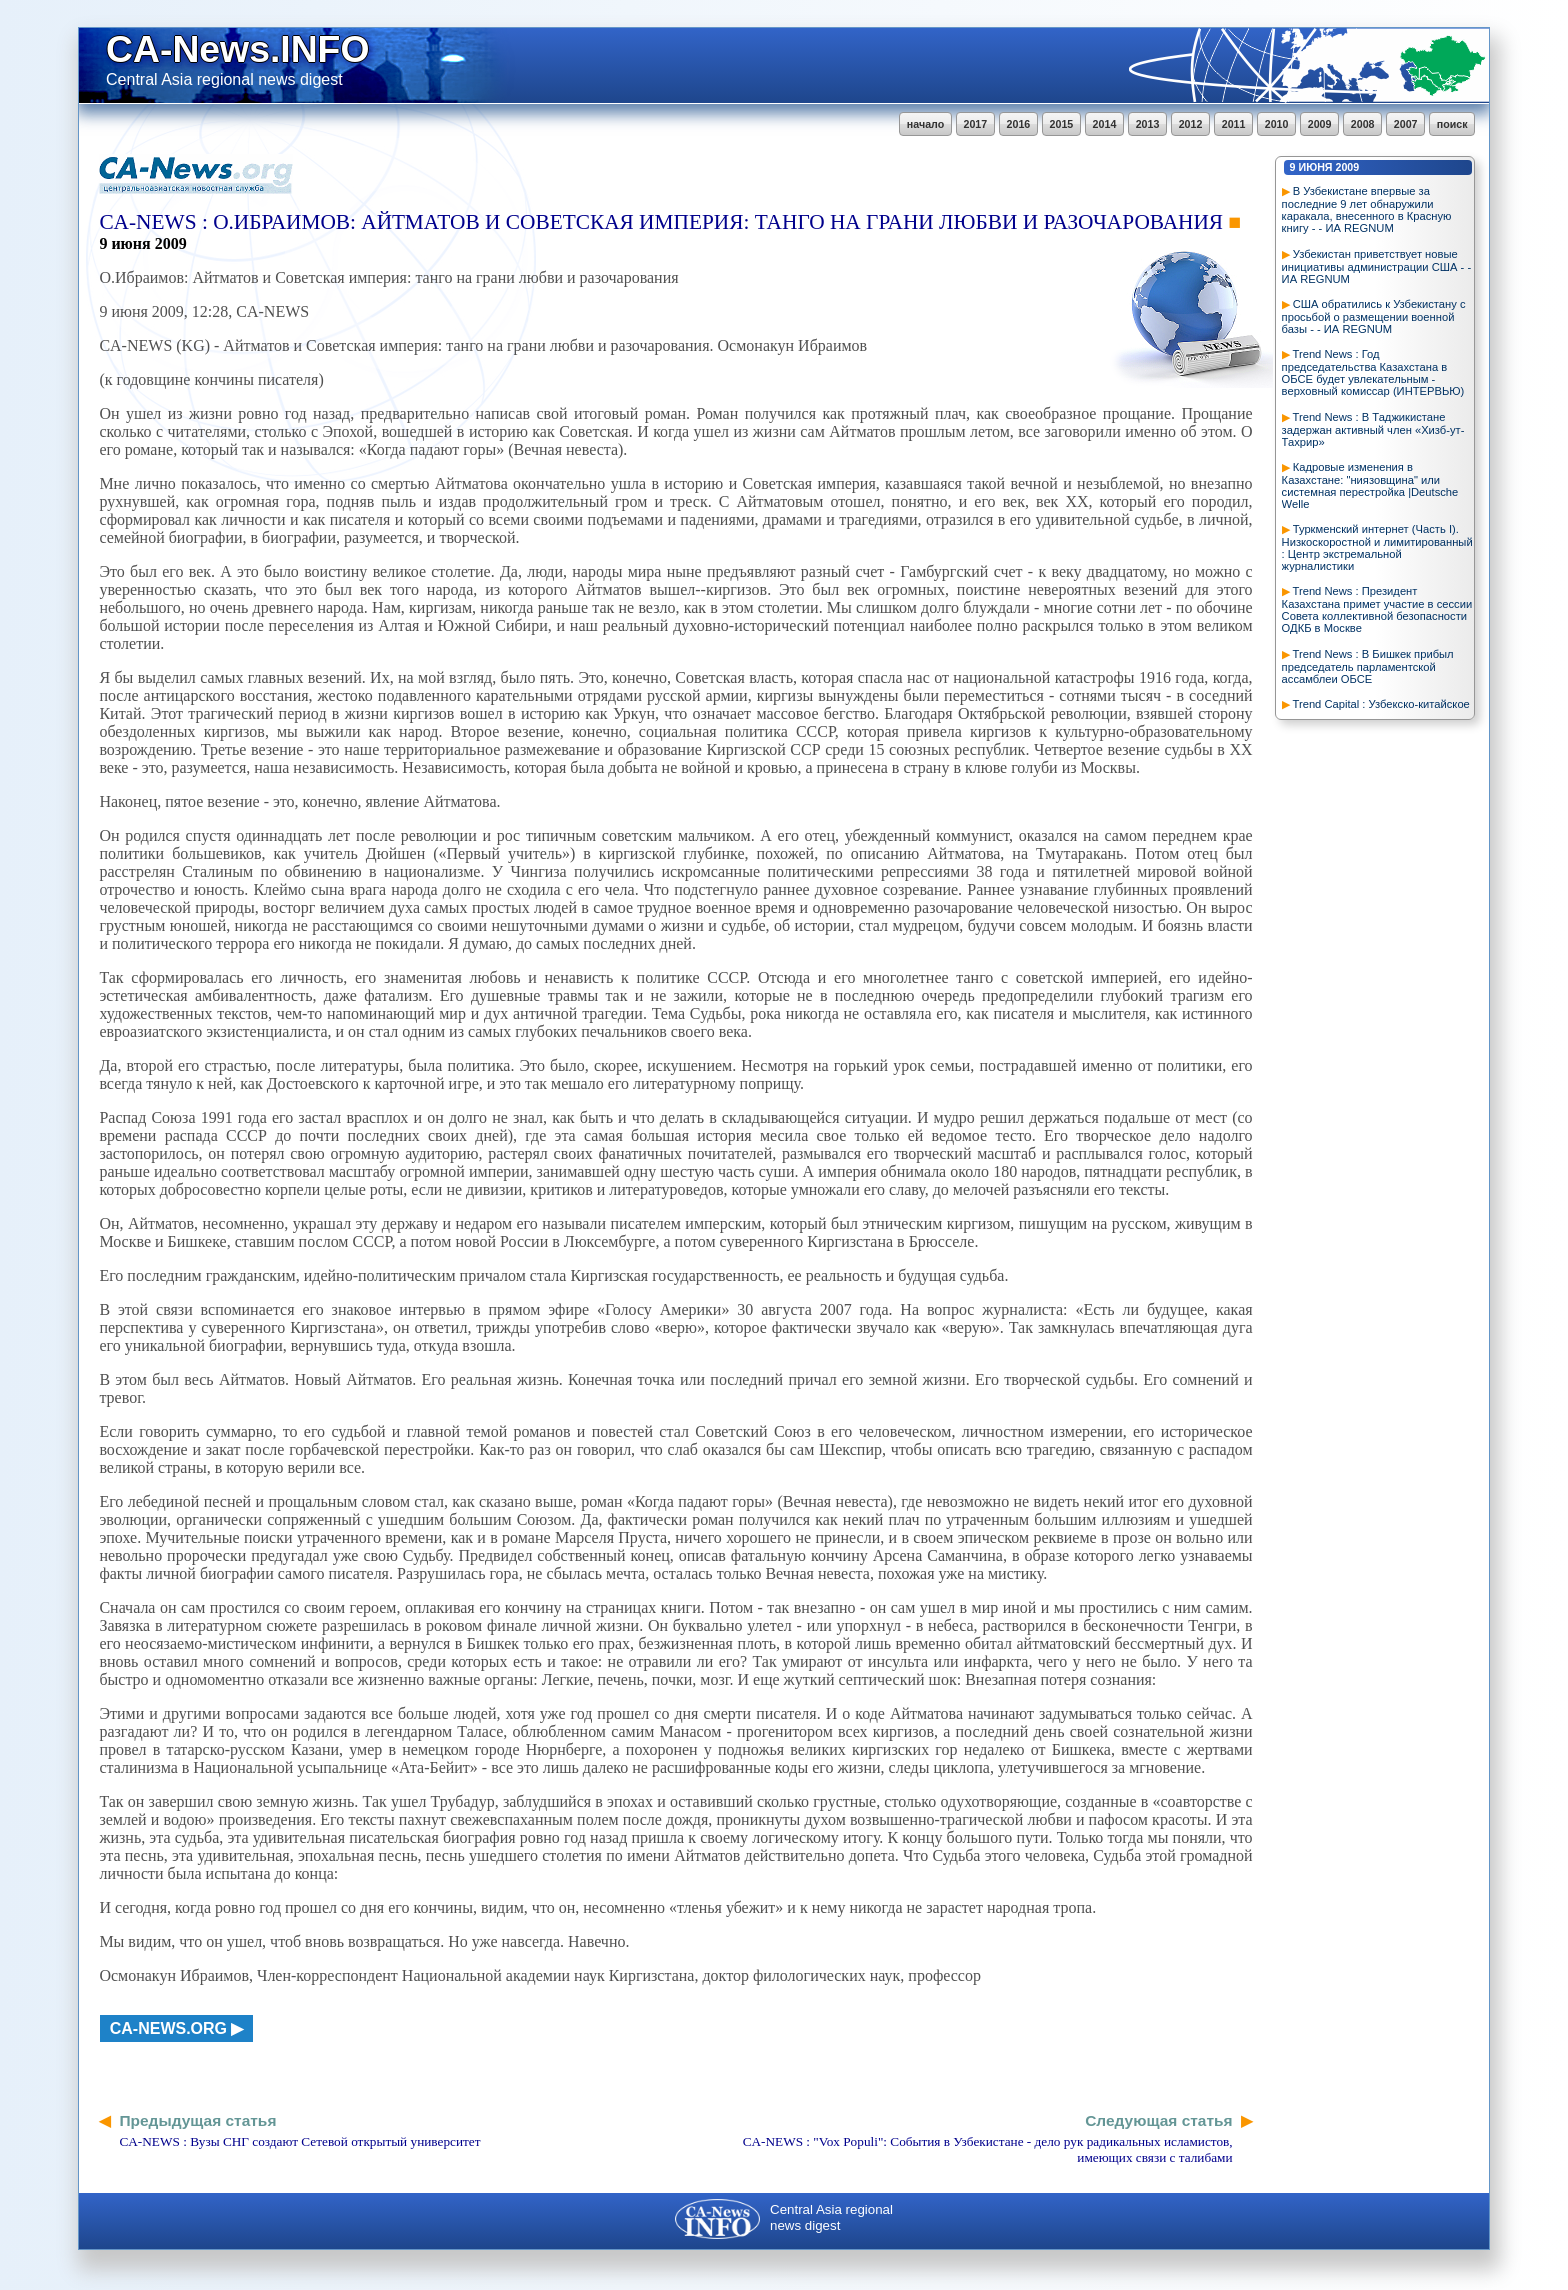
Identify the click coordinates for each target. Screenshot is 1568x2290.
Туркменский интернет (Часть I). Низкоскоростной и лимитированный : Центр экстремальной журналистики (1377, 547)
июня (1316, 167)
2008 (1363, 124)
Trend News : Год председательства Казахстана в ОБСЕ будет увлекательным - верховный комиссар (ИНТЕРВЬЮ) (1373, 372)
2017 (976, 124)
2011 (1234, 124)
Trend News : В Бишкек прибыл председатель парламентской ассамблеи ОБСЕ (1368, 666)
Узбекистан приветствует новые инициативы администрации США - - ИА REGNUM (1377, 266)
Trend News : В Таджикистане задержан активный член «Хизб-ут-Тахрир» (1373, 429)
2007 (1406, 124)
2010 (1277, 124)
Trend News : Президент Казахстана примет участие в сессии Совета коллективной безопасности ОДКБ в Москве (1377, 609)
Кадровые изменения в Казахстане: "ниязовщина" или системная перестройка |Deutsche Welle (1370, 485)
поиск (1452, 124)
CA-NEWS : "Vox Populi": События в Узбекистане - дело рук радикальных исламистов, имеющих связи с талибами (988, 2149)
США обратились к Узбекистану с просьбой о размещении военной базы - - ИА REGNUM (1374, 316)
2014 (1105, 124)
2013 (1148, 124)
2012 (1191, 124)
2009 (1320, 124)
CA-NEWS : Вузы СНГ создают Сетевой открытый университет (299, 2141)
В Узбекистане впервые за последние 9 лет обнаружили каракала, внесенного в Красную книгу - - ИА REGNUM (1367, 209)
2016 (1019, 124)
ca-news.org (168, 2028)
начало (925, 124)
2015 (1062, 124)
